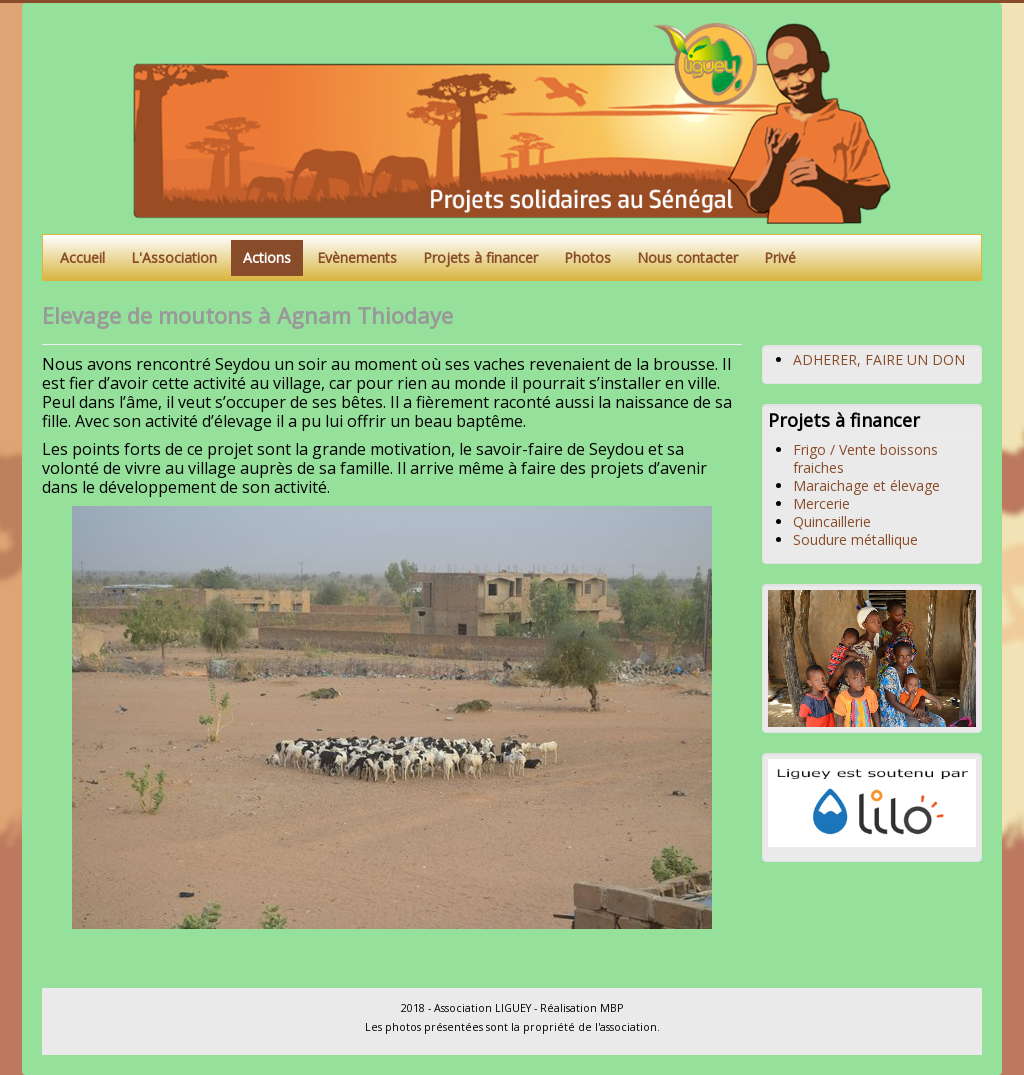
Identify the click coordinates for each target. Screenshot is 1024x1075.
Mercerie (821, 503)
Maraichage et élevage (866, 485)
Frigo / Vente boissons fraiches (865, 458)
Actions (267, 257)
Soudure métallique (855, 539)
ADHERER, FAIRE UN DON (879, 359)
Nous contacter (687, 257)
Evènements (357, 257)
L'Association (174, 257)
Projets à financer (480, 257)
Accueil (82, 257)
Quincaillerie (832, 521)
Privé (780, 257)
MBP (611, 1008)
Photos (587, 257)
